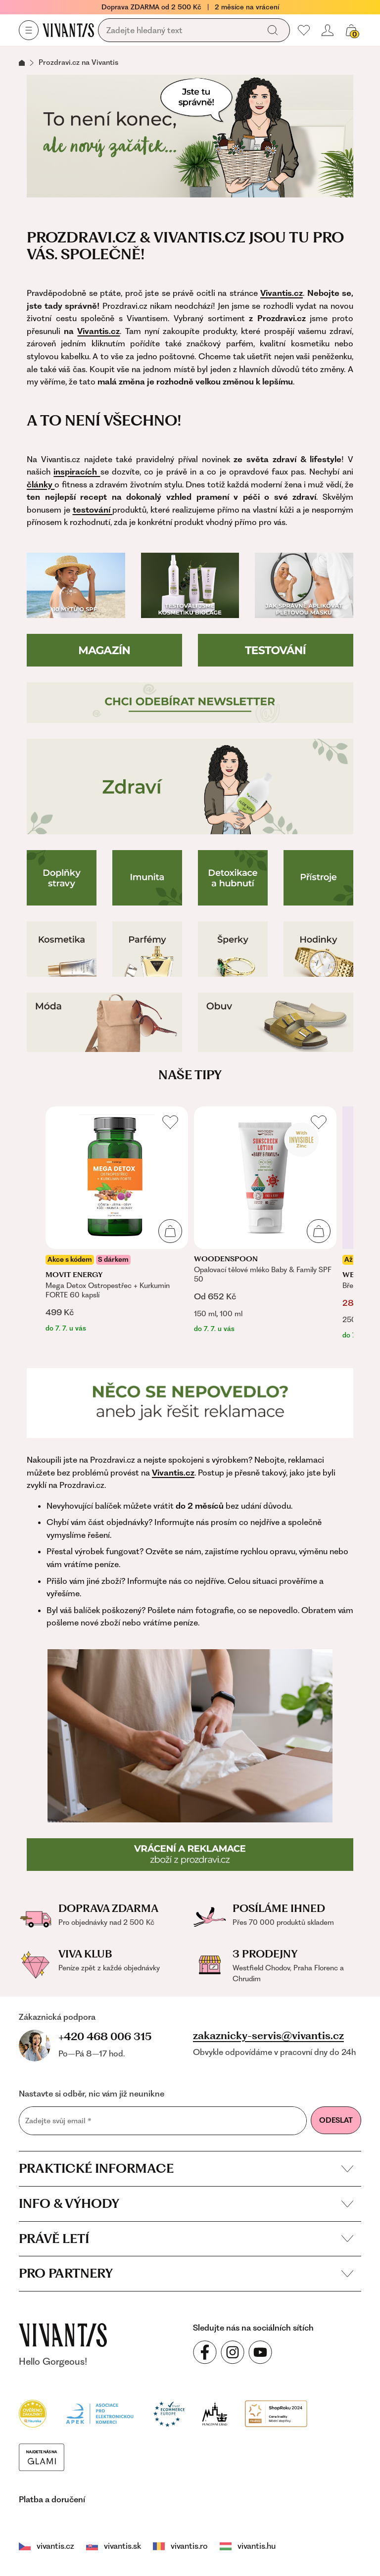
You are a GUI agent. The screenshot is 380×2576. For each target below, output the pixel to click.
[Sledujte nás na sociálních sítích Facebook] (205, 2352)
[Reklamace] (190, 1403)
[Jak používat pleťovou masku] (304, 585)
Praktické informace (186, 2168)
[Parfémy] (147, 949)
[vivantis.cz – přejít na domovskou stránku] (63, 2335)
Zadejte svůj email (58, 2121)
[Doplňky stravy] (61, 878)
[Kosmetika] (61, 949)
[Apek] (99, 2413)
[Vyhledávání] (181, 30)
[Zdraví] (190, 786)
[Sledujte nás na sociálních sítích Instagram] (232, 2352)
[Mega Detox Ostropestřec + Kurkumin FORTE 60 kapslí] (117, 1220)
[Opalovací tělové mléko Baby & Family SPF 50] (265, 1220)
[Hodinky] (318, 949)
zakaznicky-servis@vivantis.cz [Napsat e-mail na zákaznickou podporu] (268, 2036)
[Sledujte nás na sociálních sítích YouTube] (260, 2352)
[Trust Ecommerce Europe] (169, 2413)
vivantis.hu (248, 2546)
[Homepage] (68, 30)
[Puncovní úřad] (215, 2413)
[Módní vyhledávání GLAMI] (41, 2456)
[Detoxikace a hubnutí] (233, 878)
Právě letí (186, 2238)
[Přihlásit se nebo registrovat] (327, 30)
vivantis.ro (180, 2546)
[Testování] (275, 650)
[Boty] (275, 1022)
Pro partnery (186, 2273)
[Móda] (104, 1022)
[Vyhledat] (273, 30)
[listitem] (117, 1220)
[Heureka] (33, 2413)
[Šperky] (233, 949)
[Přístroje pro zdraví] (318, 878)
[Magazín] (104, 650)
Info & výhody (186, 2203)
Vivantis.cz (98, 331)
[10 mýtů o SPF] (76, 585)
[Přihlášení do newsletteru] (190, 702)
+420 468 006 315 (104, 2036)
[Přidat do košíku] (170, 1231)
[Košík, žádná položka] (351, 30)
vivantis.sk (113, 2546)
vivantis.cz (46, 2546)
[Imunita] (147, 878)
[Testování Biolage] (190, 585)
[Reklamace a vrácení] (190, 1854)
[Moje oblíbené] (304, 30)
